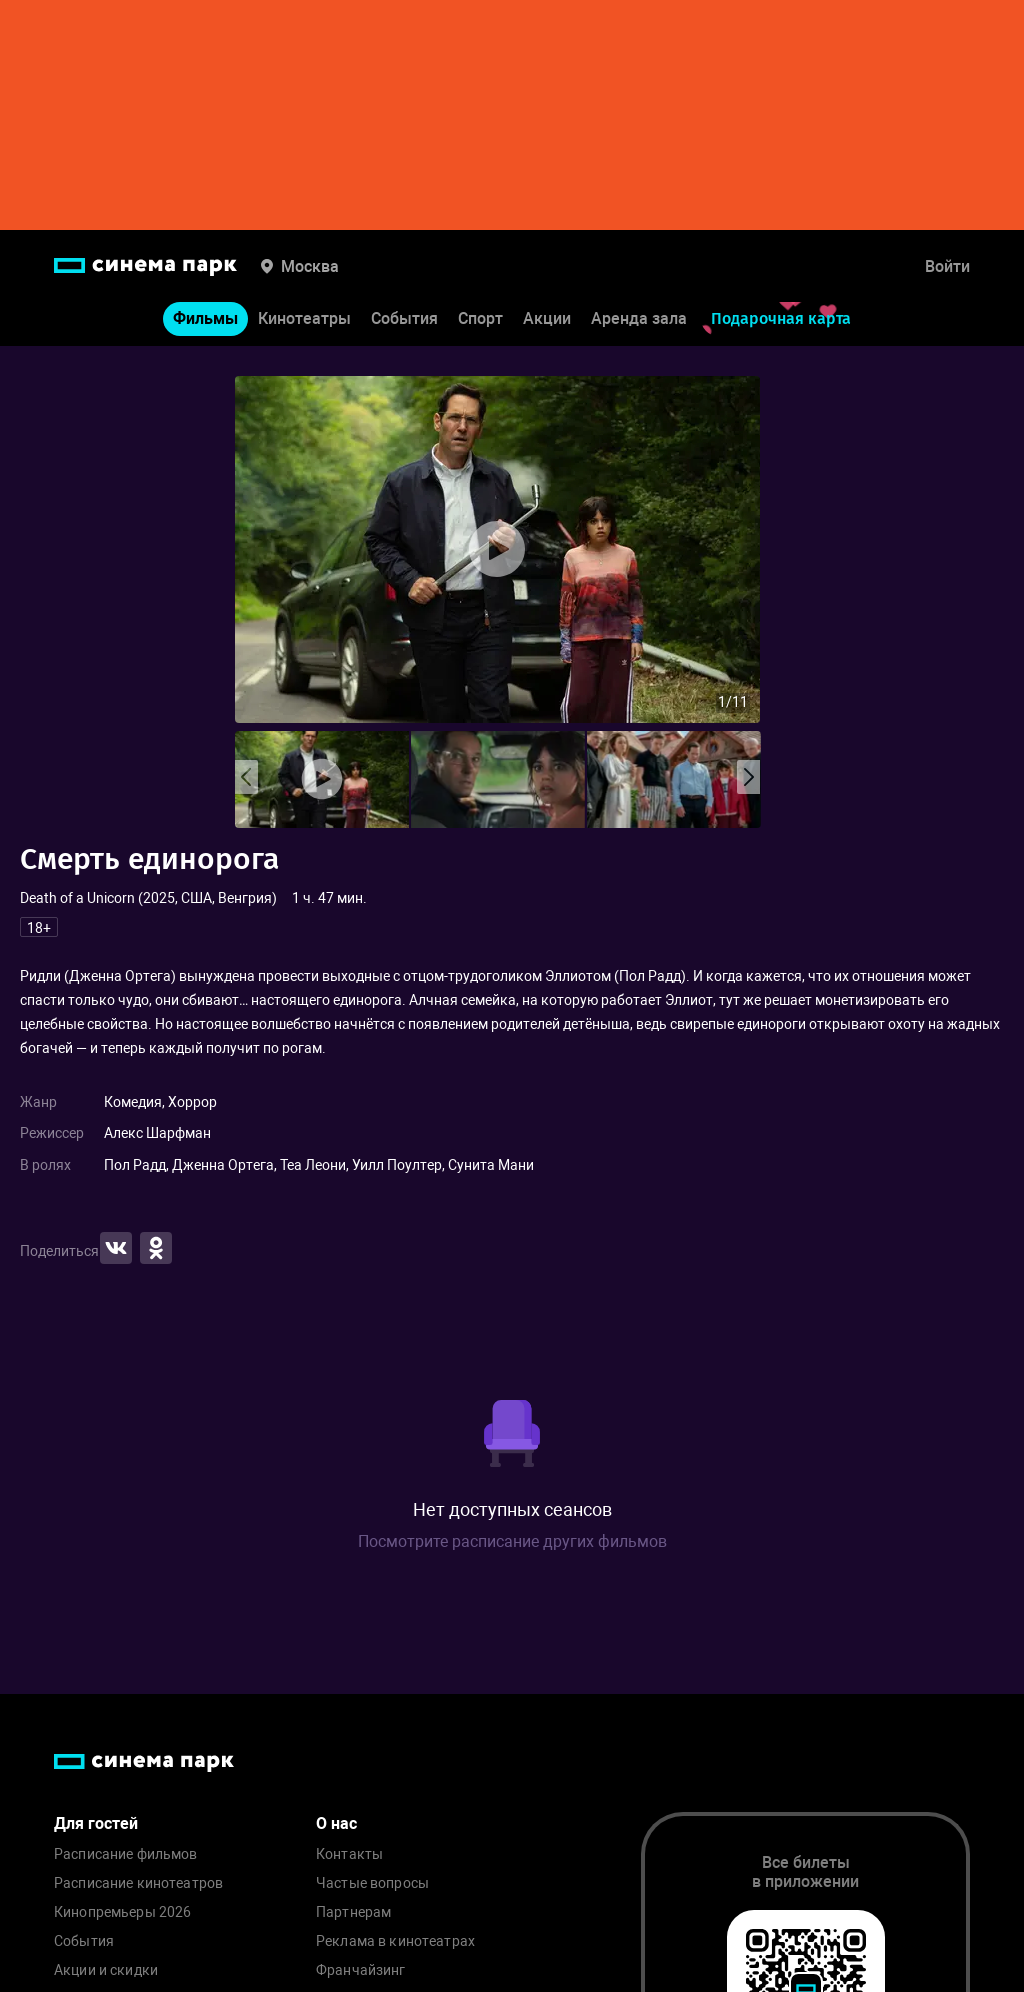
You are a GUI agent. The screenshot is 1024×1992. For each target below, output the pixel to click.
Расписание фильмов (126, 1854)
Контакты (349, 1854)
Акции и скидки (106, 1970)
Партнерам (353, 1912)
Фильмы (205, 318)
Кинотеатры (304, 318)
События (404, 318)
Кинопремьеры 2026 (122, 1912)
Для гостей (96, 1823)
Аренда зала (639, 318)
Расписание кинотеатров (138, 1883)
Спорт (480, 318)
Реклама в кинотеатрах (395, 1941)
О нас (336, 1823)
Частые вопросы (372, 1883)
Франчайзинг (361, 1970)
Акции (547, 318)
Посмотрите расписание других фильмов (512, 1541)
